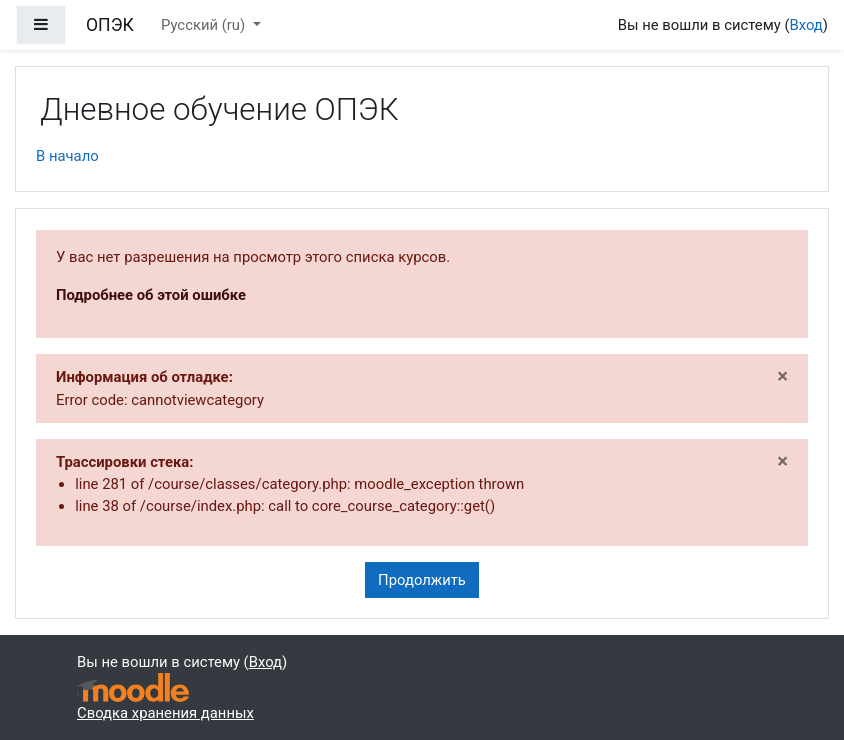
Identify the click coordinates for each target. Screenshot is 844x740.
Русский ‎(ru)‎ (205, 25)
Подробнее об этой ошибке (151, 295)
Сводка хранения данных (165, 713)
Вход (805, 25)
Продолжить (422, 580)
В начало (67, 156)
